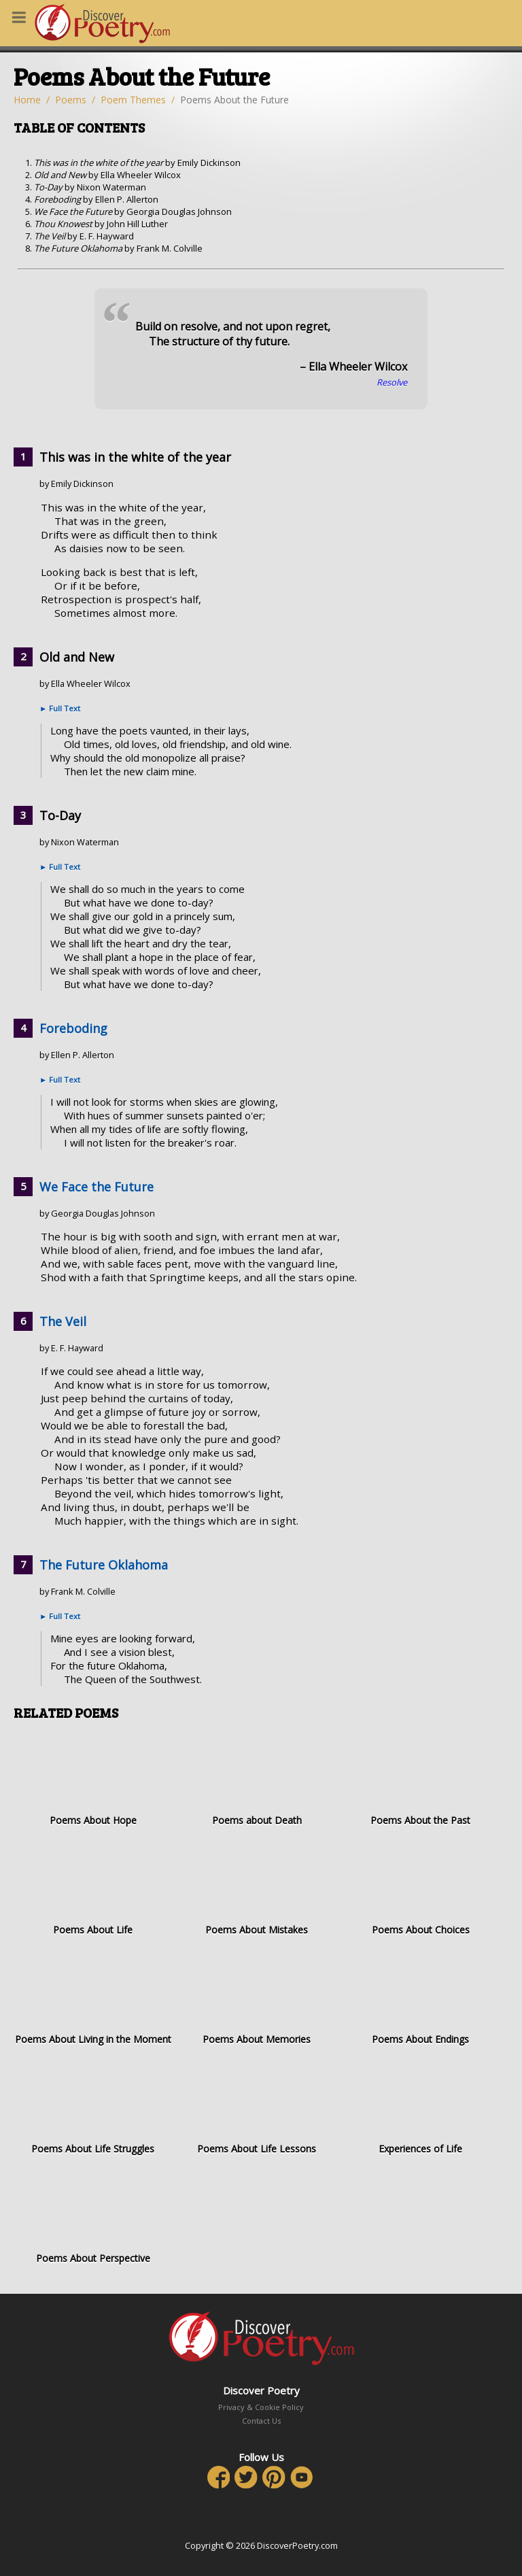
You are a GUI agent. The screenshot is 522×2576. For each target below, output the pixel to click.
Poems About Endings (420, 1999)
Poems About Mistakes (256, 1889)
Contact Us (261, 2421)
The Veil (62, 1321)
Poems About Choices (420, 1889)
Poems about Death (256, 1780)
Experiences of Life (420, 2108)
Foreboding (73, 1028)
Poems (70, 99)
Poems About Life (93, 1889)
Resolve (392, 382)
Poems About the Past (420, 1780)
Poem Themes (133, 99)
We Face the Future (96, 1187)
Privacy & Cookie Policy (261, 2407)
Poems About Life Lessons (256, 2108)
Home (27, 99)
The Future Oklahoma (103, 1565)
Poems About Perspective (93, 2218)
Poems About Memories (256, 1999)
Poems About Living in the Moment (93, 1999)
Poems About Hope (93, 1780)
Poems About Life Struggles (93, 2108)
